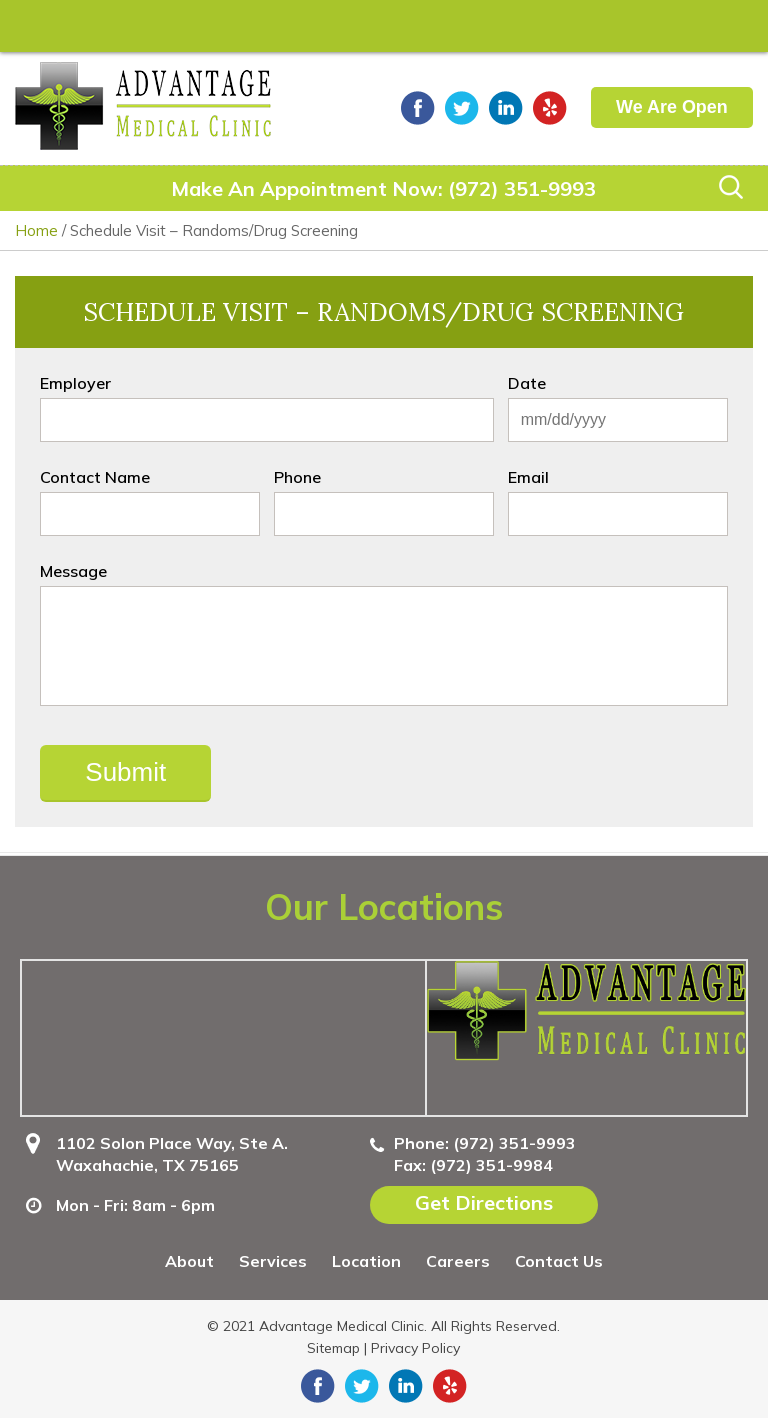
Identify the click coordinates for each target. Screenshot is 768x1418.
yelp (550, 108)
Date (527, 383)
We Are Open (672, 107)
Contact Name (95, 477)
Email (528, 477)
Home (36, 230)
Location (366, 1261)
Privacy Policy (415, 1348)
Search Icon (731, 187)
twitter (462, 108)
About (189, 1261)
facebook (418, 108)
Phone (297, 477)
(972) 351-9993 (522, 188)
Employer (75, 383)
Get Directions (484, 1202)
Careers (458, 1261)
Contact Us (559, 1261)
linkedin (506, 108)
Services (273, 1261)
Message (73, 571)
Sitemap (333, 1348)
